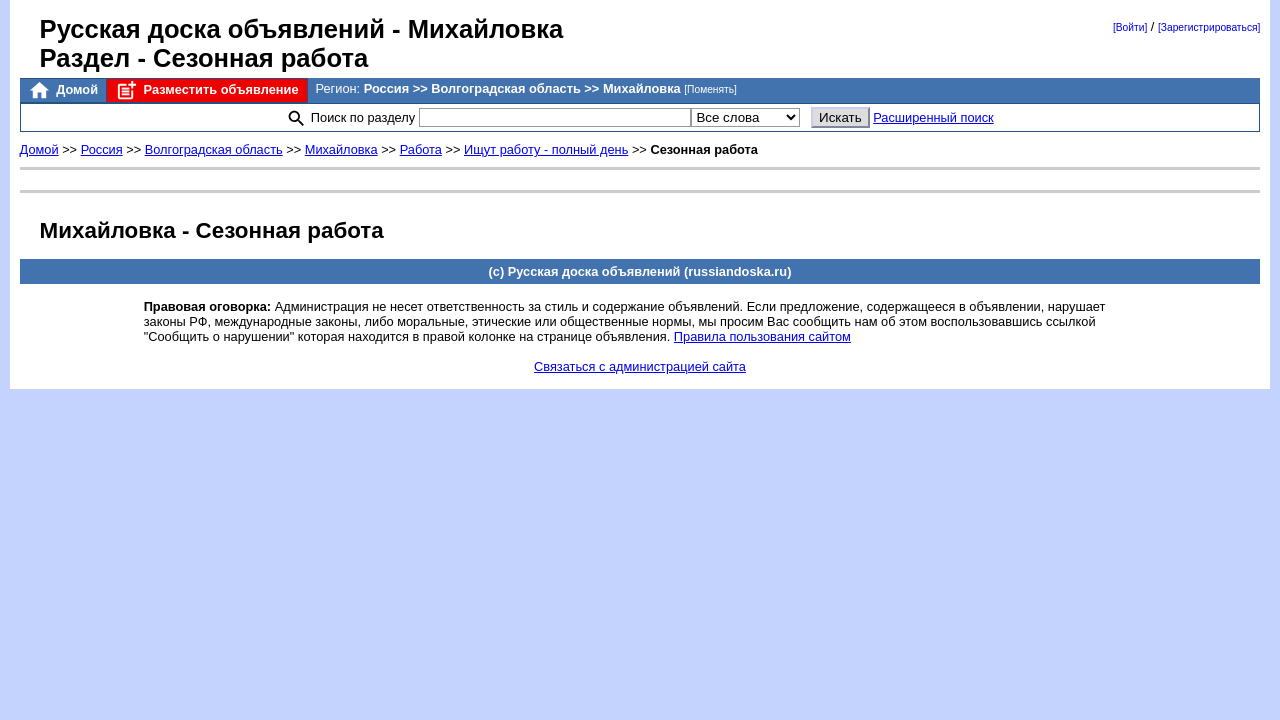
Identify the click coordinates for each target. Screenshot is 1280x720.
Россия (102, 149)
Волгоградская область (214, 149)
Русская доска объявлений (212, 29)
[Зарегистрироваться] (1209, 27)
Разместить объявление (206, 90)
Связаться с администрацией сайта (640, 366)
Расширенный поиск (933, 117)
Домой (63, 90)
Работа (421, 149)
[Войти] (1130, 27)
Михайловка (341, 149)
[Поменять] (710, 89)
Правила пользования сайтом (762, 336)
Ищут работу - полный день (546, 149)
